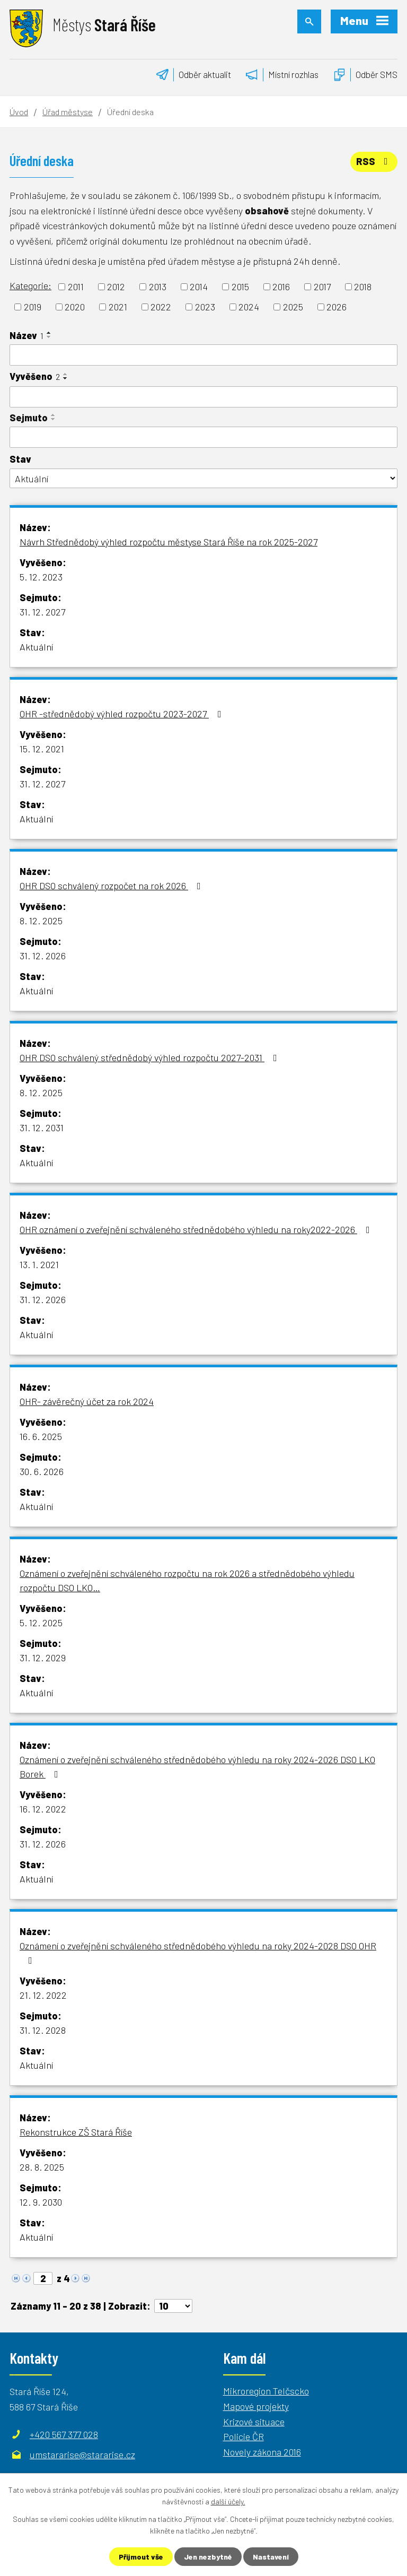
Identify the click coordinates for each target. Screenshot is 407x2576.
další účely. (228, 2501)
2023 (205, 307)
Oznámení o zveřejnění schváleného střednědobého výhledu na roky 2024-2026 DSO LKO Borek (197, 1767)
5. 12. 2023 (41, 577)
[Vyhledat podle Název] (203, 355)
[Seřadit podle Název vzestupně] (49, 333)
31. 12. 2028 (43, 2030)
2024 (248, 307)
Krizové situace (254, 2421)
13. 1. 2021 (39, 1264)
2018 (362, 286)
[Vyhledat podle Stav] (203, 478)
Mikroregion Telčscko (266, 2391)
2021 (118, 307)
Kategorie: (30, 285)
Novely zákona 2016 (262, 2452)
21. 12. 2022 (43, 1995)
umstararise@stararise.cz (82, 2454)
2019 (32, 307)
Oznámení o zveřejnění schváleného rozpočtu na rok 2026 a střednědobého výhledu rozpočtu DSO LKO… (187, 1580)
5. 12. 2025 (41, 1622)
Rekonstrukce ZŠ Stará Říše (76, 2132)
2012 (116, 286)
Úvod (19, 112)
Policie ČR (243, 2436)
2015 (240, 286)
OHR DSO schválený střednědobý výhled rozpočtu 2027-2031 (150, 1057)
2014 (199, 286)
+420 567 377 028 (64, 2434)
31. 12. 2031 (42, 1127)
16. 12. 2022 (43, 1809)
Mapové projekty (256, 2406)
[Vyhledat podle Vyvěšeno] (203, 396)
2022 (161, 307)
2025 (293, 307)
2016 (281, 286)
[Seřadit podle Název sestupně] (49, 337)
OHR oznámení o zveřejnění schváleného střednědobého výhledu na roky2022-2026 (197, 1229)
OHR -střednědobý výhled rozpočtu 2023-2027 (123, 713)
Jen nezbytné (208, 2556)
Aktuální (36, 647)
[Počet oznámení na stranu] (173, 2306)
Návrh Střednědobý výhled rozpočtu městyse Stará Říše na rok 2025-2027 (168, 542)
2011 (76, 286)
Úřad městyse (67, 112)
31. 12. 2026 (43, 955)
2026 (336, 307)
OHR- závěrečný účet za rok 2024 (87, 1401)
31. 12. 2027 (42, 612)
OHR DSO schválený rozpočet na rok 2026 (112, 885)
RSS (374, 161)
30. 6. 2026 (42, 1471)
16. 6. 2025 (41, 1436)
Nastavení (271, 2556)
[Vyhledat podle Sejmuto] (203, 437)
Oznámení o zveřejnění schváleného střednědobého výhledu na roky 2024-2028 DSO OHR (198, 1952)
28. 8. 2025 (42, 2167)
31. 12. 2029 (43, 1657)
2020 (75, 307)
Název (26, 335)
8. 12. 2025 (41, 920)
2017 (322, 286)
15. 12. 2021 (42, 748)
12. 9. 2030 (41, 2202)
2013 (157, 286)
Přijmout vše (141, 2556)
